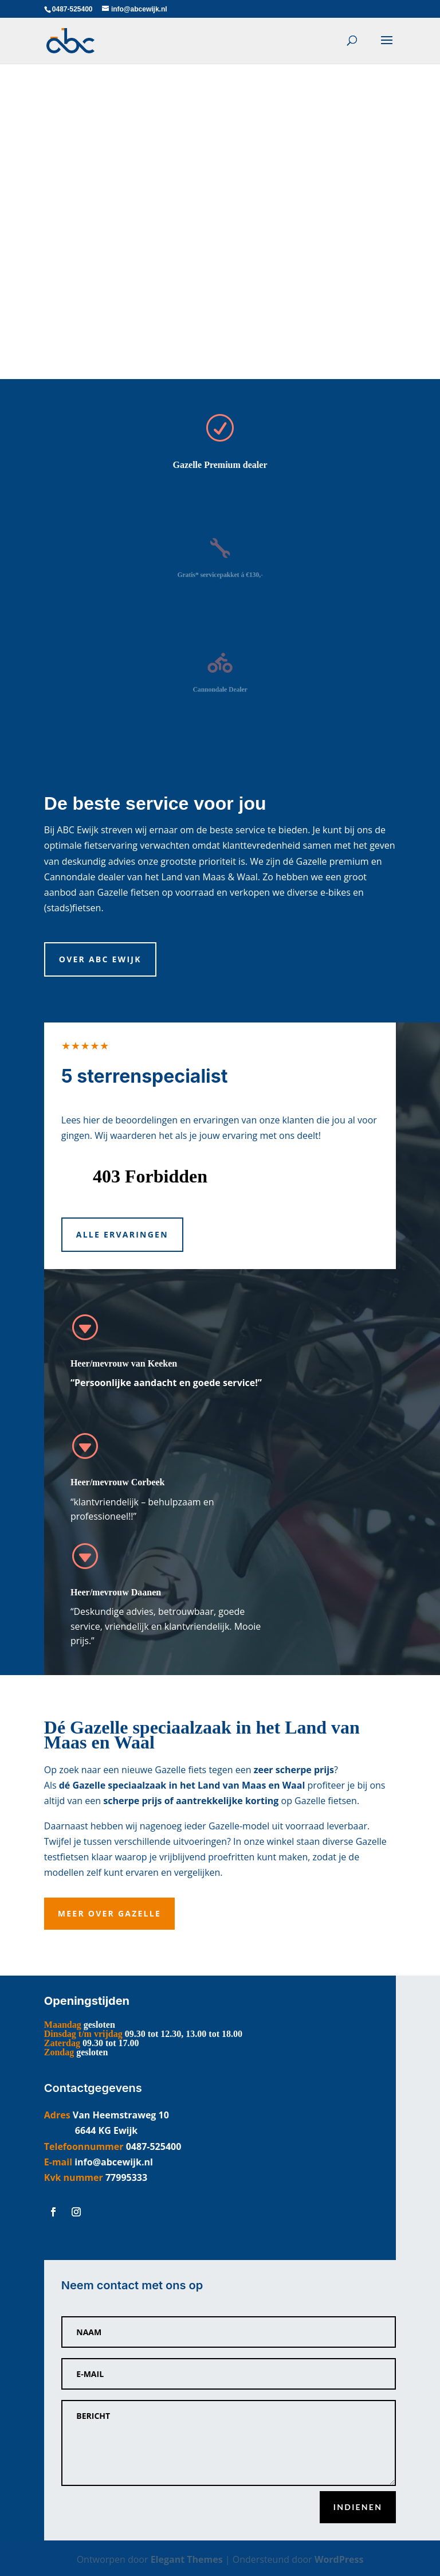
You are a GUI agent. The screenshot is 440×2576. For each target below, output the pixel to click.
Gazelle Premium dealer (220, 465)
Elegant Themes (187, 2559)
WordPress (339, 2559)
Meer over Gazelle (109, 1913)
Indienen (357, 2507)
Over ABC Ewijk (100, 959)
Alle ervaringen (122, 1234)
